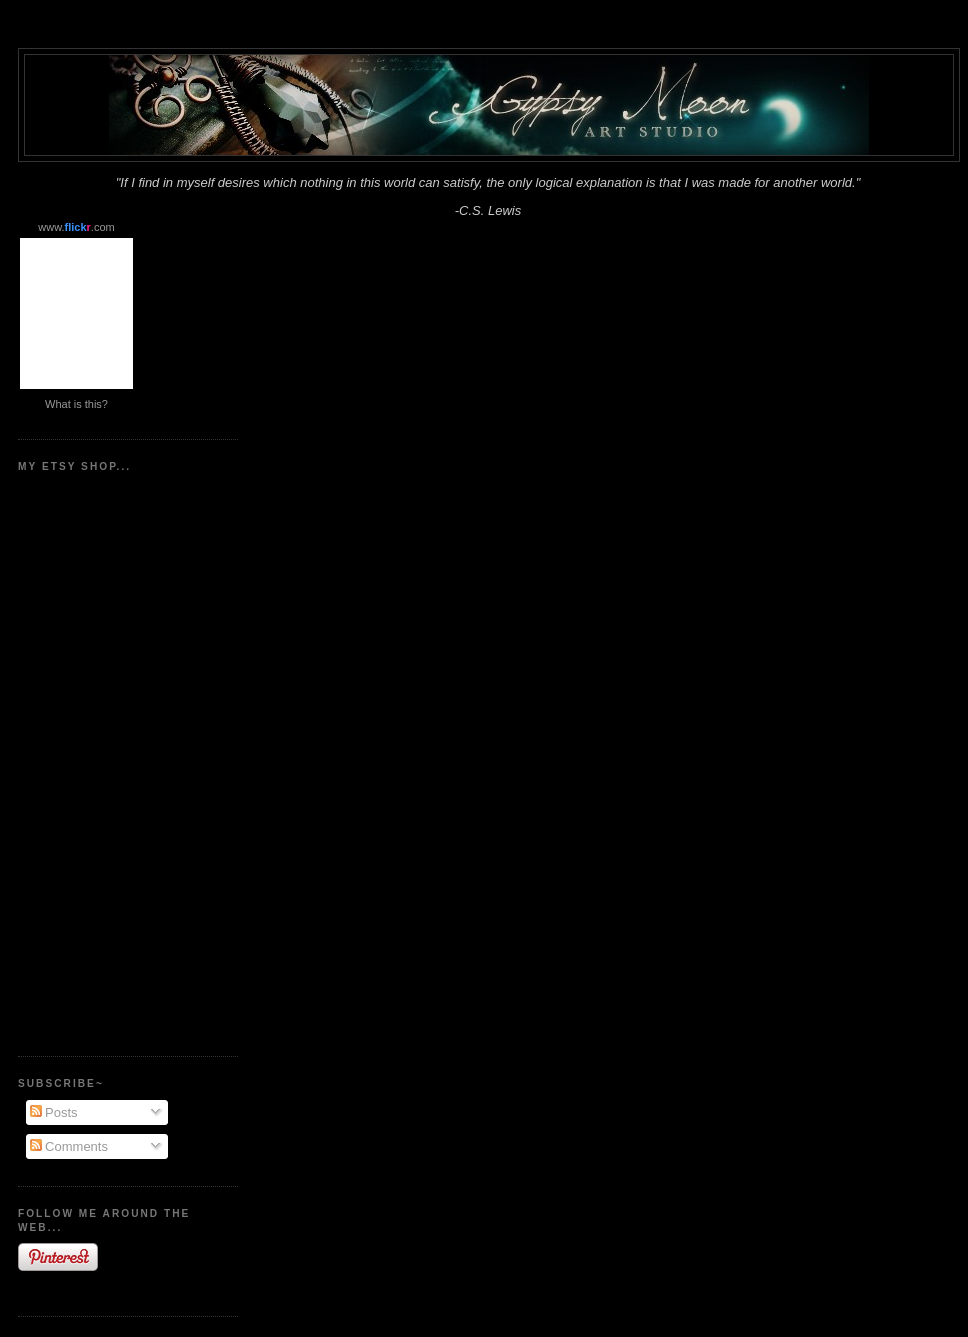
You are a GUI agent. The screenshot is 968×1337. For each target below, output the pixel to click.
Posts (54, 1112)
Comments (69, 1146)
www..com (76, 227)
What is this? (76, 404)
